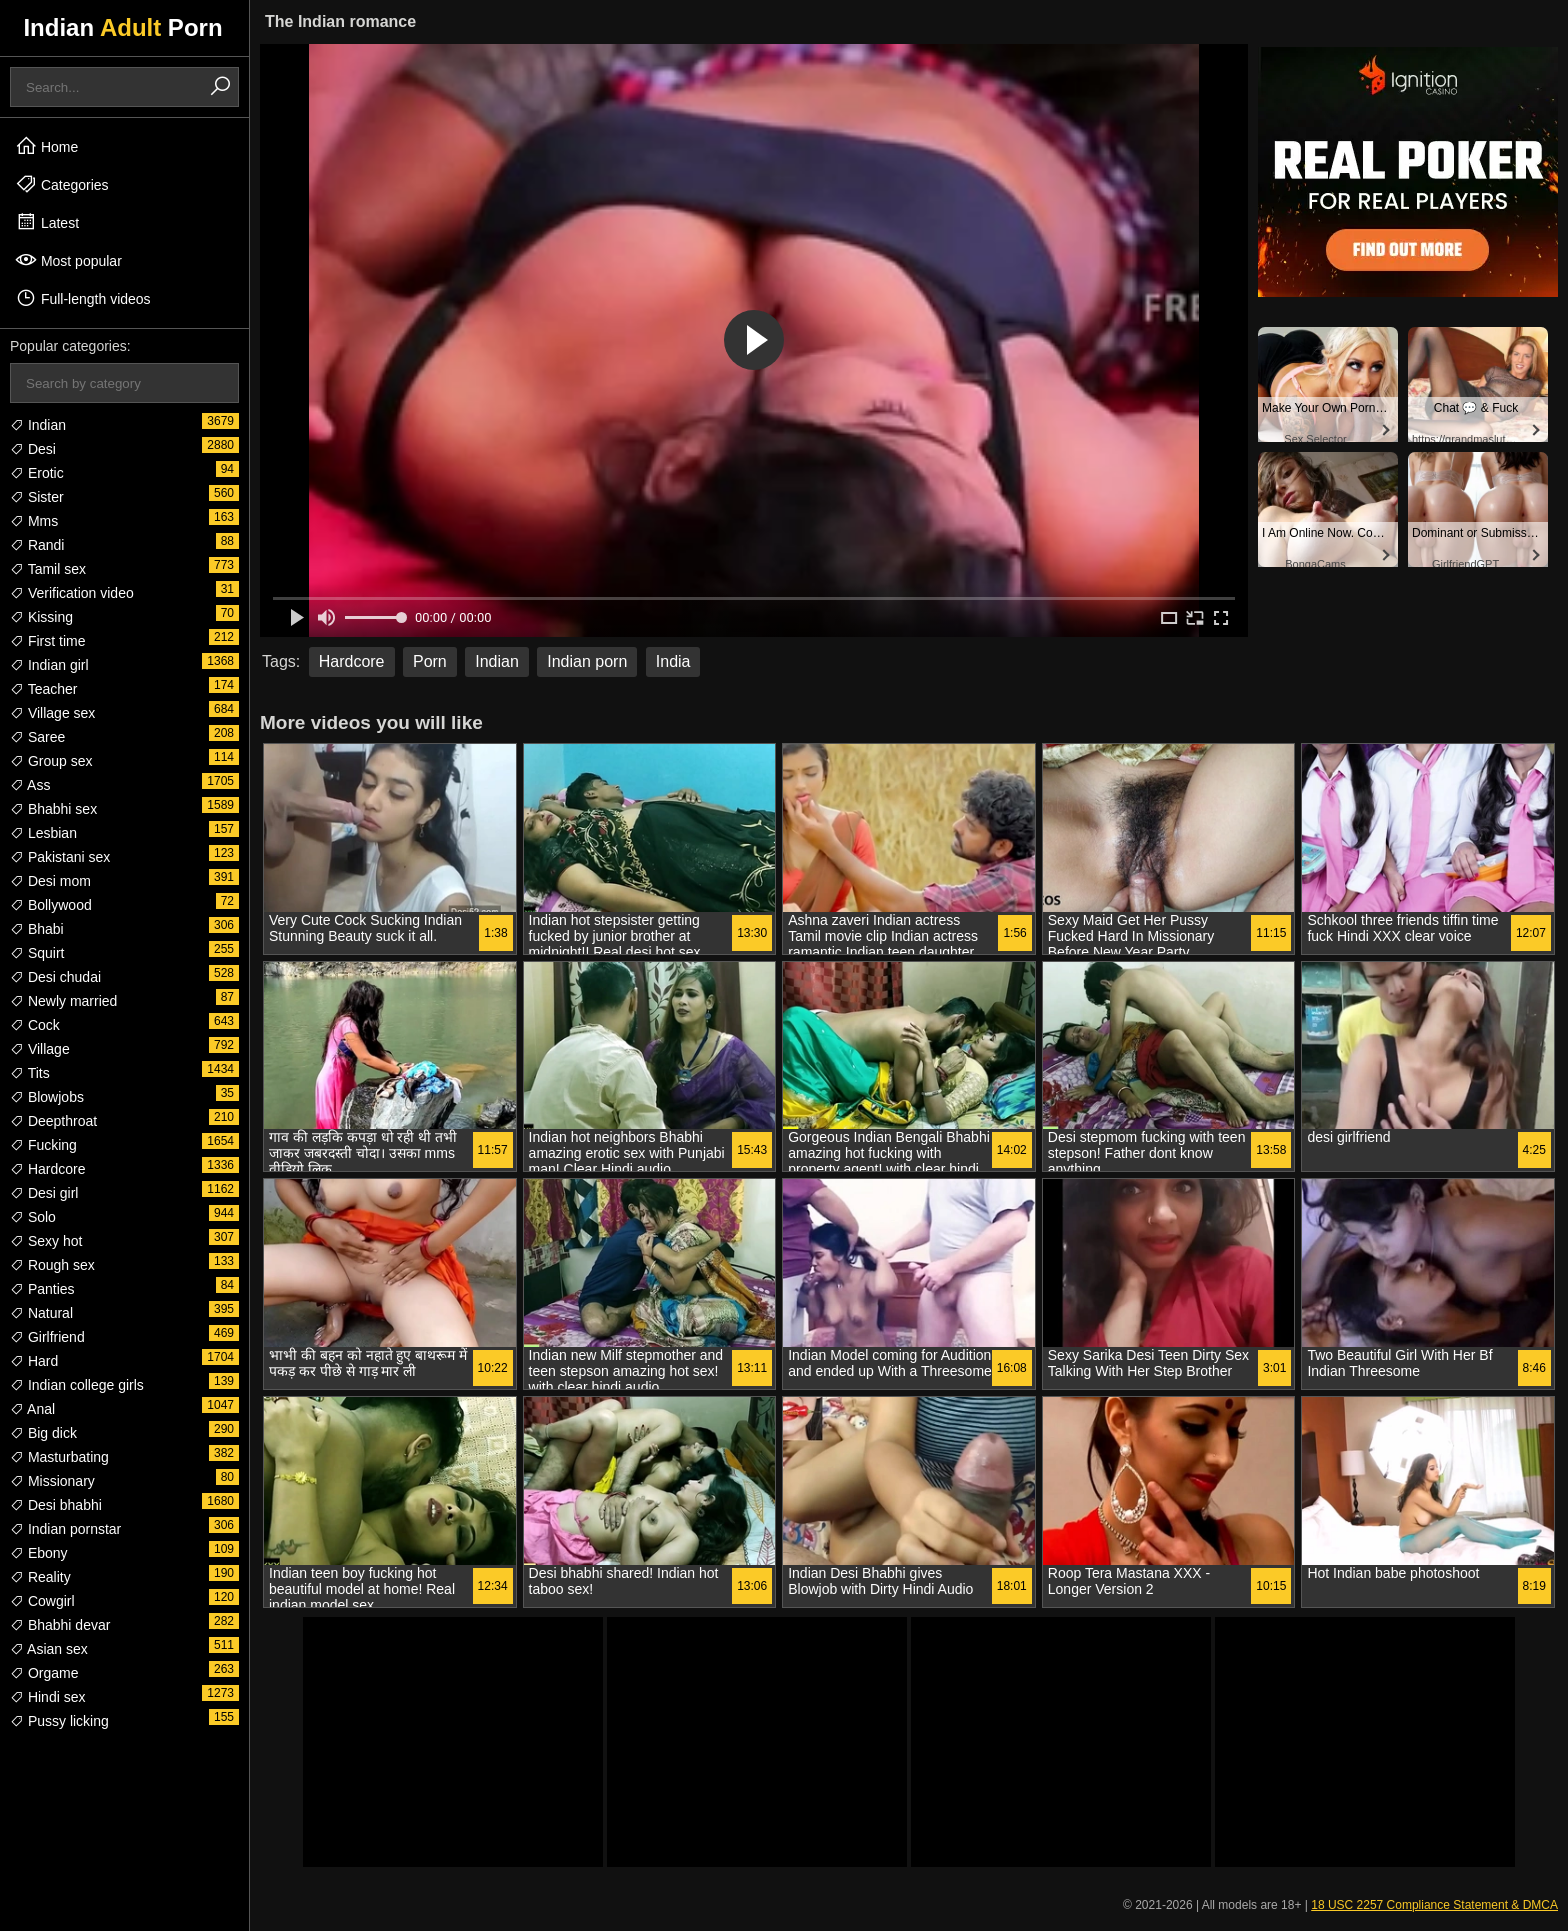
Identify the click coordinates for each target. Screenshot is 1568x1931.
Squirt (37, 953)
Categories (62, 184)
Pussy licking (59, 1721)
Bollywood (51, 905)
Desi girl (44, 1193)
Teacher (43, 689)
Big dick (43, 1433)
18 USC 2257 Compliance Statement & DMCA (1434, 1905)
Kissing (41, 617)
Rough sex (52, 1265)
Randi (37, 545)
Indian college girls (77, 1385)
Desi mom (50, 881)
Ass (30, 785)
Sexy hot (46, 1241)
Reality (40, 1577)
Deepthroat (53, 1121)
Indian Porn (122, 27)
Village (40, 1049)
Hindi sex (47, 1697)
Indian (38, 425)
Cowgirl (42, 1601)
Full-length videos (83, 298)
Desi (33, 449)
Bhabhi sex (53, 809)
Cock (35, 1025)
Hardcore (47, 1169)
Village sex (52, 713)
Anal (32, 1409)
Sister (37, 497)
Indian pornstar (65, 1529)
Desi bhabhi (56, 1505)
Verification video (72, 593)
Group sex (51, 761)
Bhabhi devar (60, 1625)
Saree (37, 737)
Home (46, 146)
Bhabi (37, 929)
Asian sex (49, 1649)
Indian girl (49, 665)
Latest (47, 222)
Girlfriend (47, 1337)
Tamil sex (48, 569)
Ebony (39, 1553)
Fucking (43, 1145)
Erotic (37, 473)
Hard (34, 1361)
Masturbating (59, 1457)
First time (47, 641)
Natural (41, 1313)
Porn (430, 661)
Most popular (68, 260)
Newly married (63, 1001)
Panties (42, 1289)
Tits (30, 1073)
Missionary (52, 1481)
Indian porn (587, 661)
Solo (33, 1217)
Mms (34, 521)
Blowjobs (47, 1097)
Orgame (44, 1673)
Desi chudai (55, 977)
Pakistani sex (60, 857)
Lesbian (43, 833)
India (673, 661)
